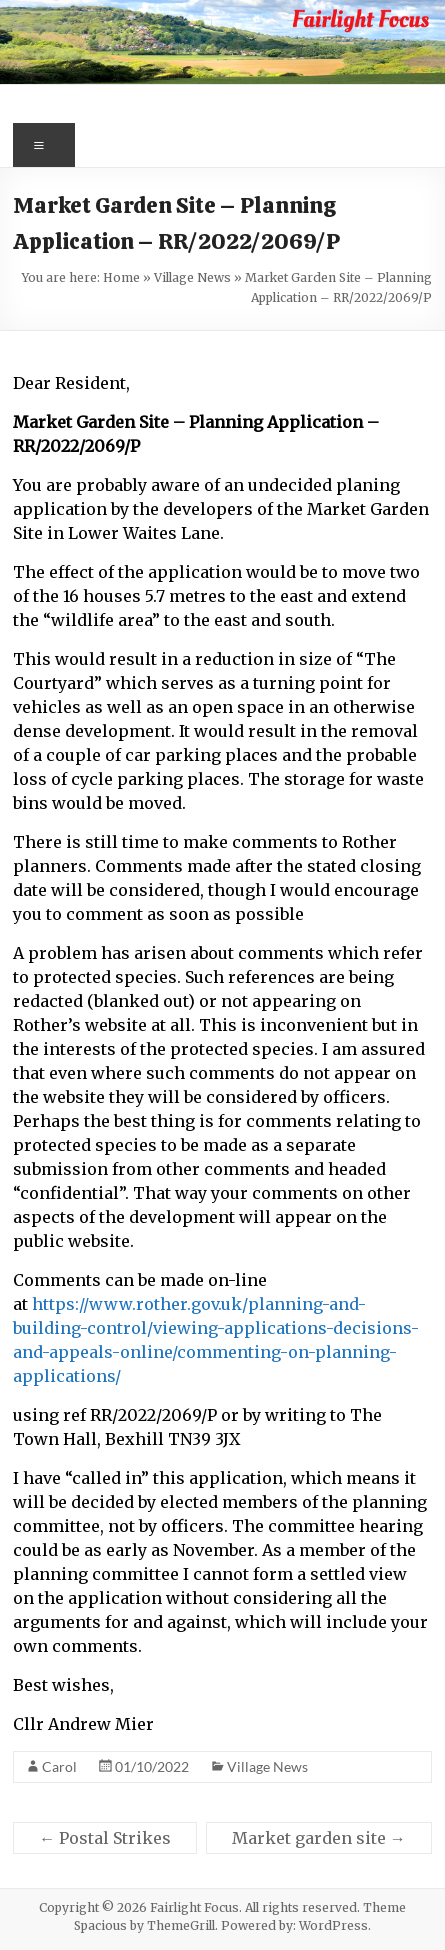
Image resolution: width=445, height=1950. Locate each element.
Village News (192, 277)
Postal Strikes (105, 1838)
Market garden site (319, 1838)
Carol (59, 1766)
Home (121, 277)
